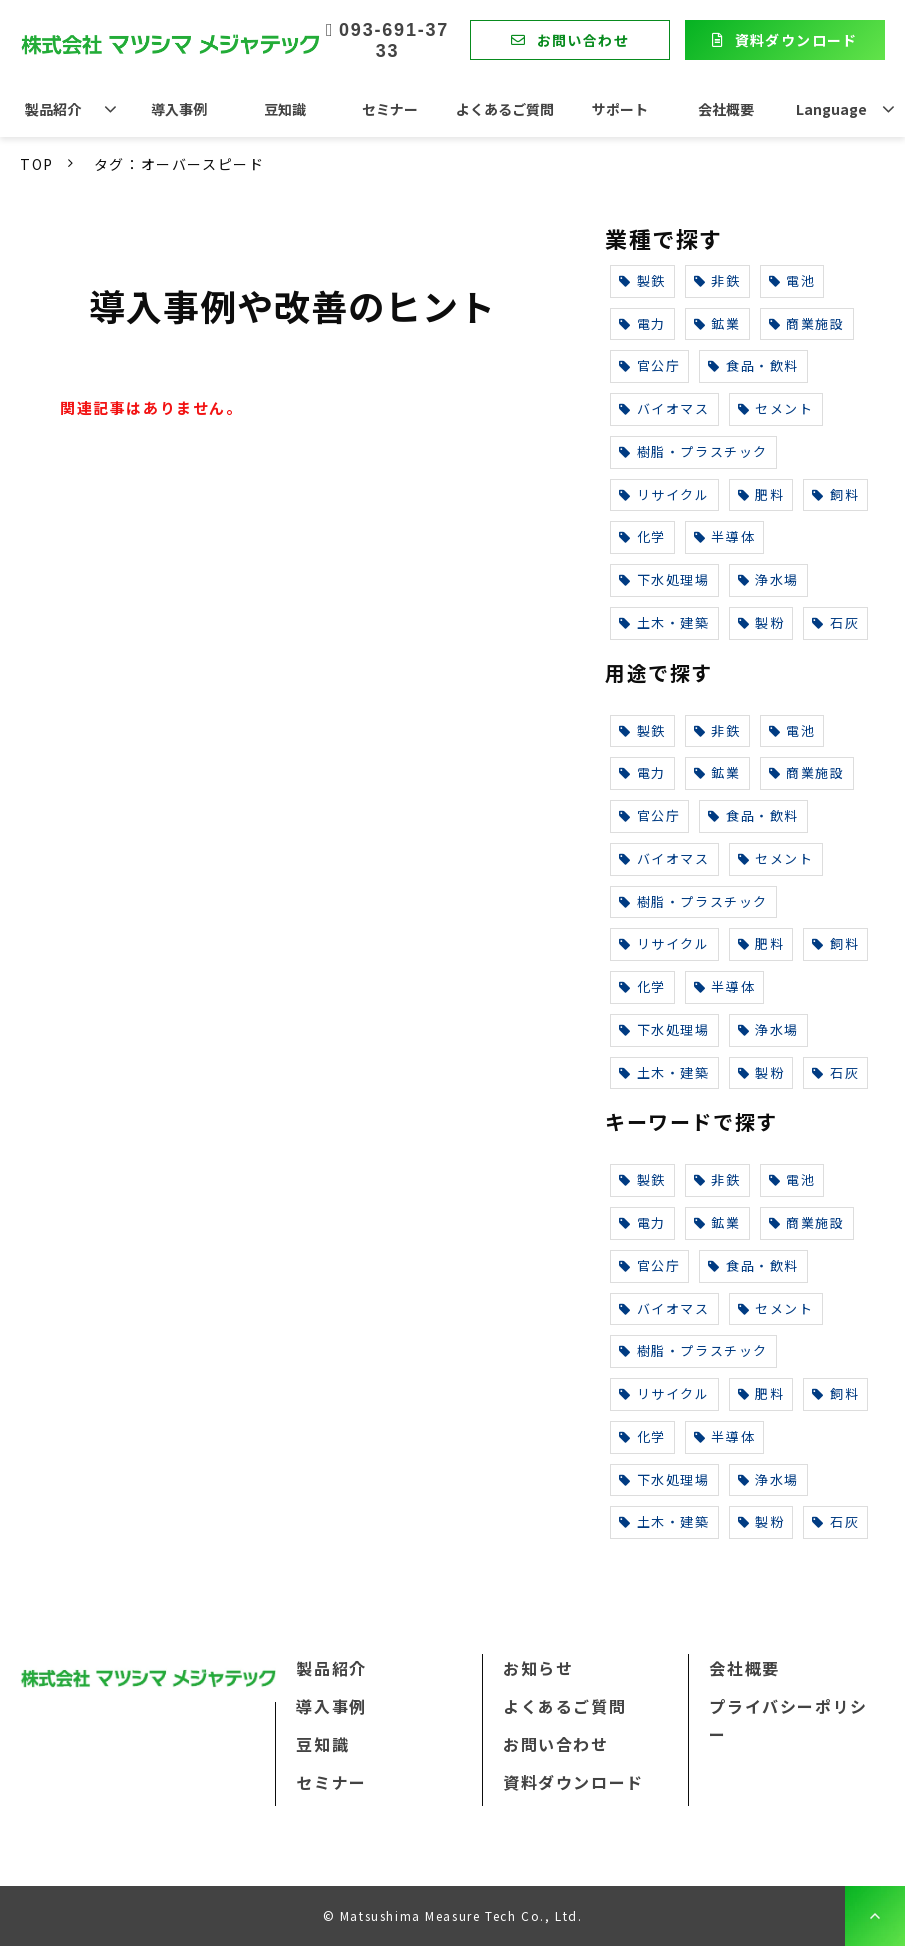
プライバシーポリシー (788, 1720)
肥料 (761, 494)
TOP (37, 164)
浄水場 (768, 579)
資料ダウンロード (796, 40)
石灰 (835, 622)
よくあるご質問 (505, 109)
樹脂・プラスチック (693, 451)
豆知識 (285, 109)
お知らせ (538, 1668)
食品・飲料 (753, 365)
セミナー (390, 109)
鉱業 (717, 323)
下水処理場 (664, 579)
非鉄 (717, 280)
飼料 (835, 494)
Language (831, 109)
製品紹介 (53, 109)
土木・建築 (664, 622)
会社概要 (726, 109)
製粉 (761, 622)
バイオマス (664, 408)
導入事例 (179, 109)
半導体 (724, 536)
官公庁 (649, 365)
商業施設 (807, 323)
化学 (642, 536)
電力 (642, 323)
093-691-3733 (394, 40)
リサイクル (664, 494)
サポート (620, 109)
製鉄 (642, 280)
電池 (792, 280)
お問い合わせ (583, 40)
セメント (776, 408)
